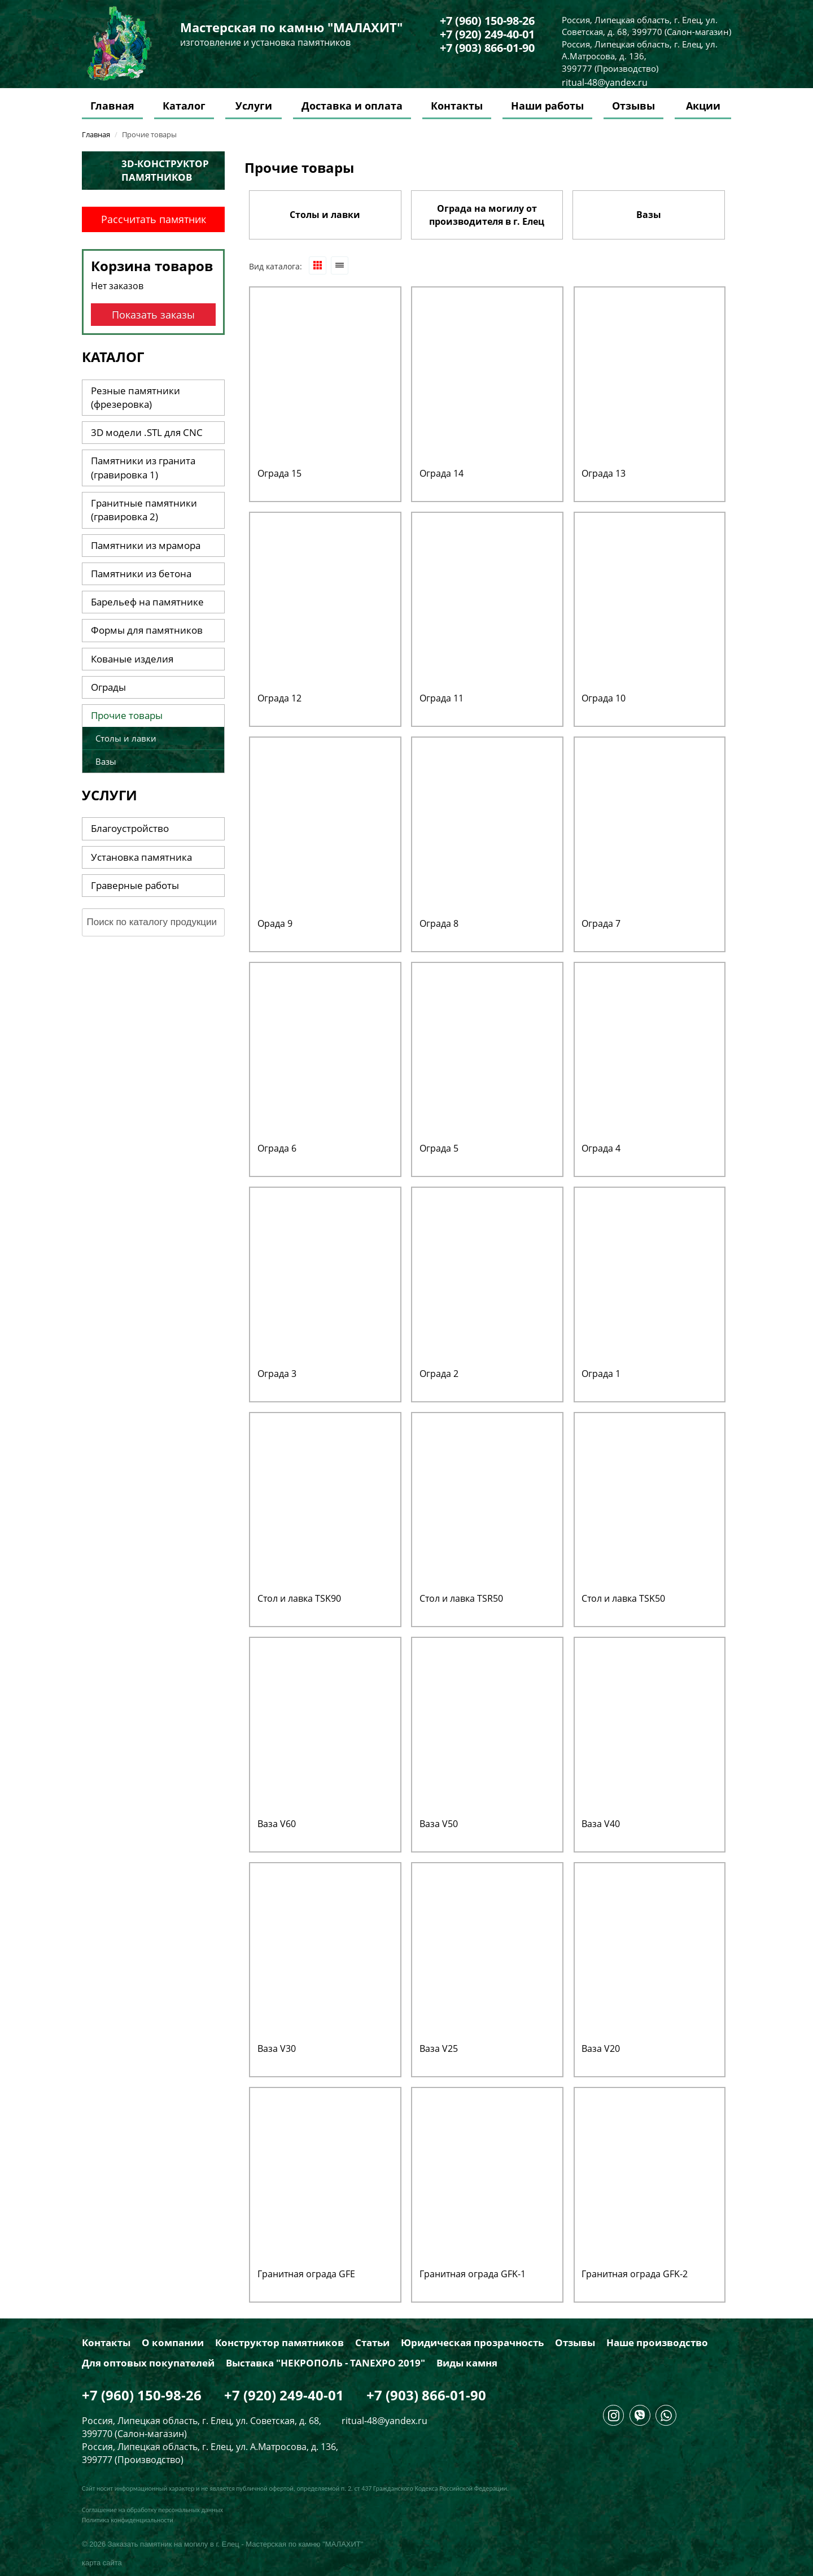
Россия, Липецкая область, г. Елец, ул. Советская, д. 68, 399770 (640, 25)
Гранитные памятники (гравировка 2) (144, 509)
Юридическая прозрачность (472, 2342)
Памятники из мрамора (145, 545)
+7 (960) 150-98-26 (487, 20)
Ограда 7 (601, 923)
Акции (703, 105)
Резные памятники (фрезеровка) (135, 397)
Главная (112, 105)
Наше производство (657, 2342)
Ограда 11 (441, 698)
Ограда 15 (279, 473)
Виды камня (466, 2363)
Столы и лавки (325, 214)
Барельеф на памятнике (147, 601)
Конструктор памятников (279, 2342)
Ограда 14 (441, 473)
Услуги (253, 105)
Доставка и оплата (352, 105)
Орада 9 (274, 923)
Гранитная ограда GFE (306, 2274)
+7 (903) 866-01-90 (487, 47)
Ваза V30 (276, 2048)
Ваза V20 (601, 2048)
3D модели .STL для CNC (147, 432)
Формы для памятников (147, 630)
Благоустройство (130, 828)
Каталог (184, 105)
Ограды (108, 687)
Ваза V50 (438, 1823)
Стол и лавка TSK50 (623, 1598)
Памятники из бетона (141, 573)
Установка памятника (141, 857)
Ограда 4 (601, 1148)
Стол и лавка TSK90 (299, 1598)
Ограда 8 (438, 923)
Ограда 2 (438, 1373)
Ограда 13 (604, 473)
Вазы (648, 214)
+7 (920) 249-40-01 (487, 34)
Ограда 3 (276, 1373)
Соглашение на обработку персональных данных (152, 2510)
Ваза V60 (276, 1823)
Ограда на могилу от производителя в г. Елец (486, 214)
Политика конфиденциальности (127, 2520)
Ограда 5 (438, 1148)
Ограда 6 (276, 1148)
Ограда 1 (601, 1373)
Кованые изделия (132, 658)
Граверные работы (135, 885)
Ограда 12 (279, 698)
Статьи (372, 2342)
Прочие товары (127, 715)
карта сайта (102, 2562)
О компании (173, 2342)
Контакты (457, 105)
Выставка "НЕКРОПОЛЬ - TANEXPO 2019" (325, 2363)
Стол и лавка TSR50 (461, 1598)
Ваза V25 (438, 2048)
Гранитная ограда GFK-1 (472, 2274)
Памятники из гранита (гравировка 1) (143, 467)
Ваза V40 (601, 1823)
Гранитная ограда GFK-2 (635, 2274)
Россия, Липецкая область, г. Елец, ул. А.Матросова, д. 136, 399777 (640, 56)
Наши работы (547, 105)
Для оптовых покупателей (148, 2363)
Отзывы (633, 105)
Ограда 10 (604, 698)
